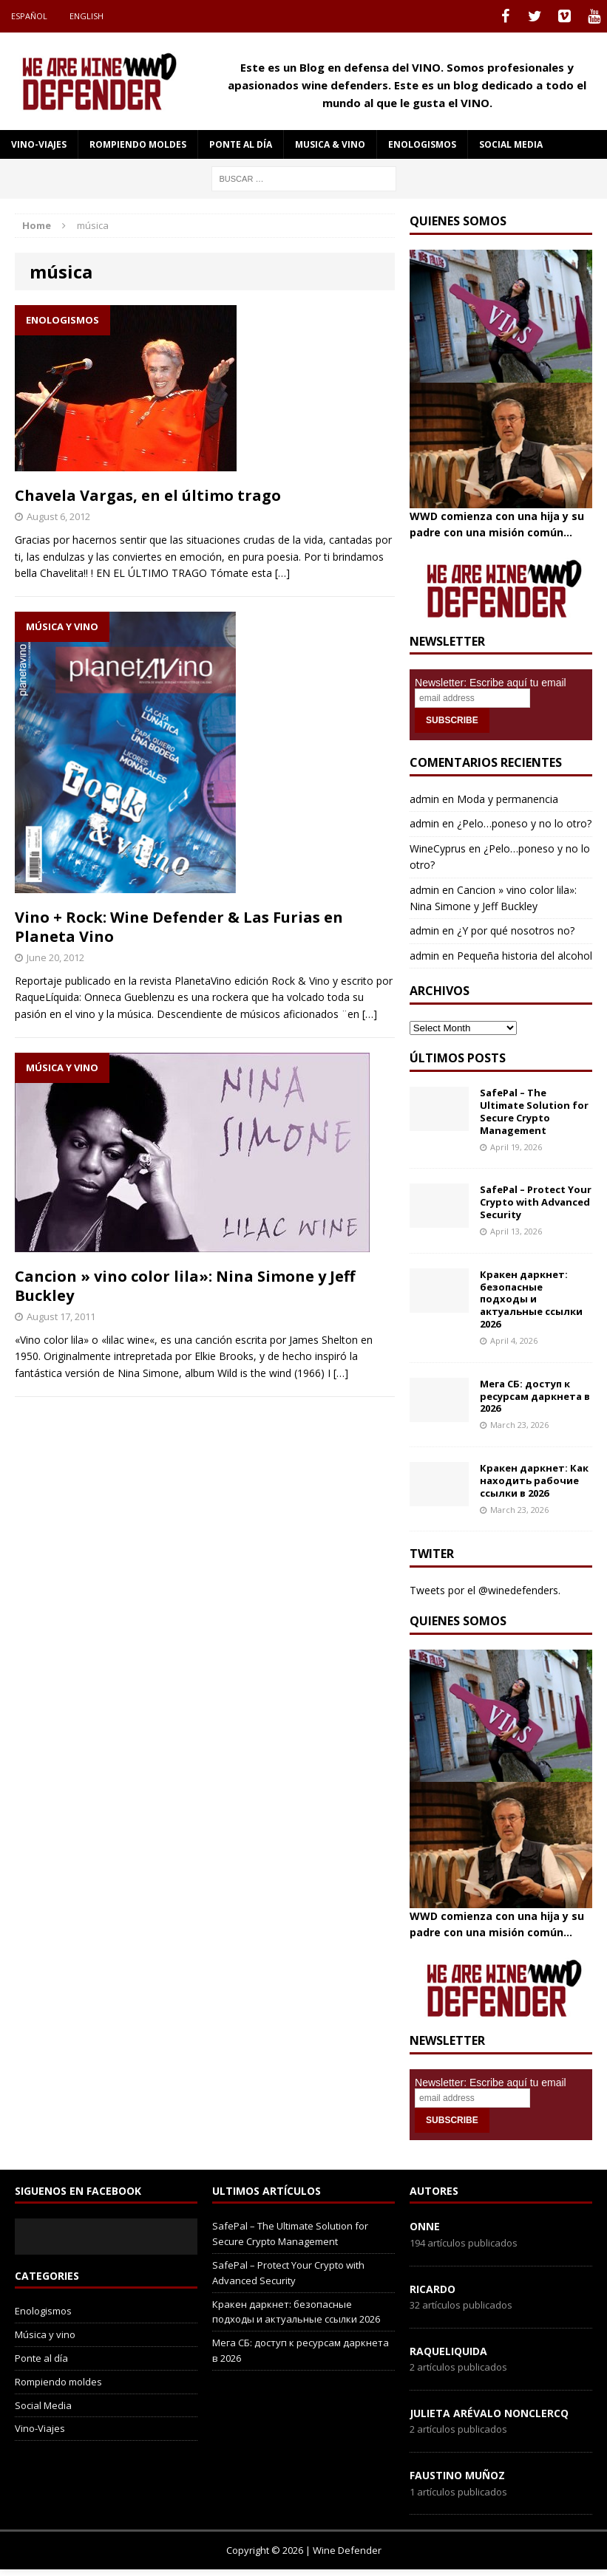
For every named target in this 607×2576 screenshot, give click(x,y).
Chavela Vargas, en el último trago (148, 495)
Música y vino (45, 2334)
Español (29, 15)
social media (511, 144)
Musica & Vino (330, 144)
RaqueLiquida (448, 2351)
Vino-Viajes (39, 144)
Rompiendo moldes (137, 144)
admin (424, 799)
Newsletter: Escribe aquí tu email (490, 683)
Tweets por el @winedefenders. (485, 1590)
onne (425, 2226)
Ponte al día (240, 144)
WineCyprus (438, 848)
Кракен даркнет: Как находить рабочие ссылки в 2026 (534, 1480)
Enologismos (422, 144)
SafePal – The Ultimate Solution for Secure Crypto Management (534, 1111)
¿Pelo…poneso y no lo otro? (524, 823)
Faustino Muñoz (457, 2475)
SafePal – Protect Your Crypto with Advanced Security (535, 1202)
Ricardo (432, 2289)
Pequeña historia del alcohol (524, 956)
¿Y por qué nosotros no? (515, 930)
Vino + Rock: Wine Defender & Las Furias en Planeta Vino (179, 926)
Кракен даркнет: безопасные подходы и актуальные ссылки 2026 (531, 1299)
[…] (282, 573)
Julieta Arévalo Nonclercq (489, 2413)
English (86, 15)
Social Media (43, 2405)
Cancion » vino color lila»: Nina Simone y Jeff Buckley (185, 1285)
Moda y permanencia (507, 799)
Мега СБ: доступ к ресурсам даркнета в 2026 (535, 1396)
